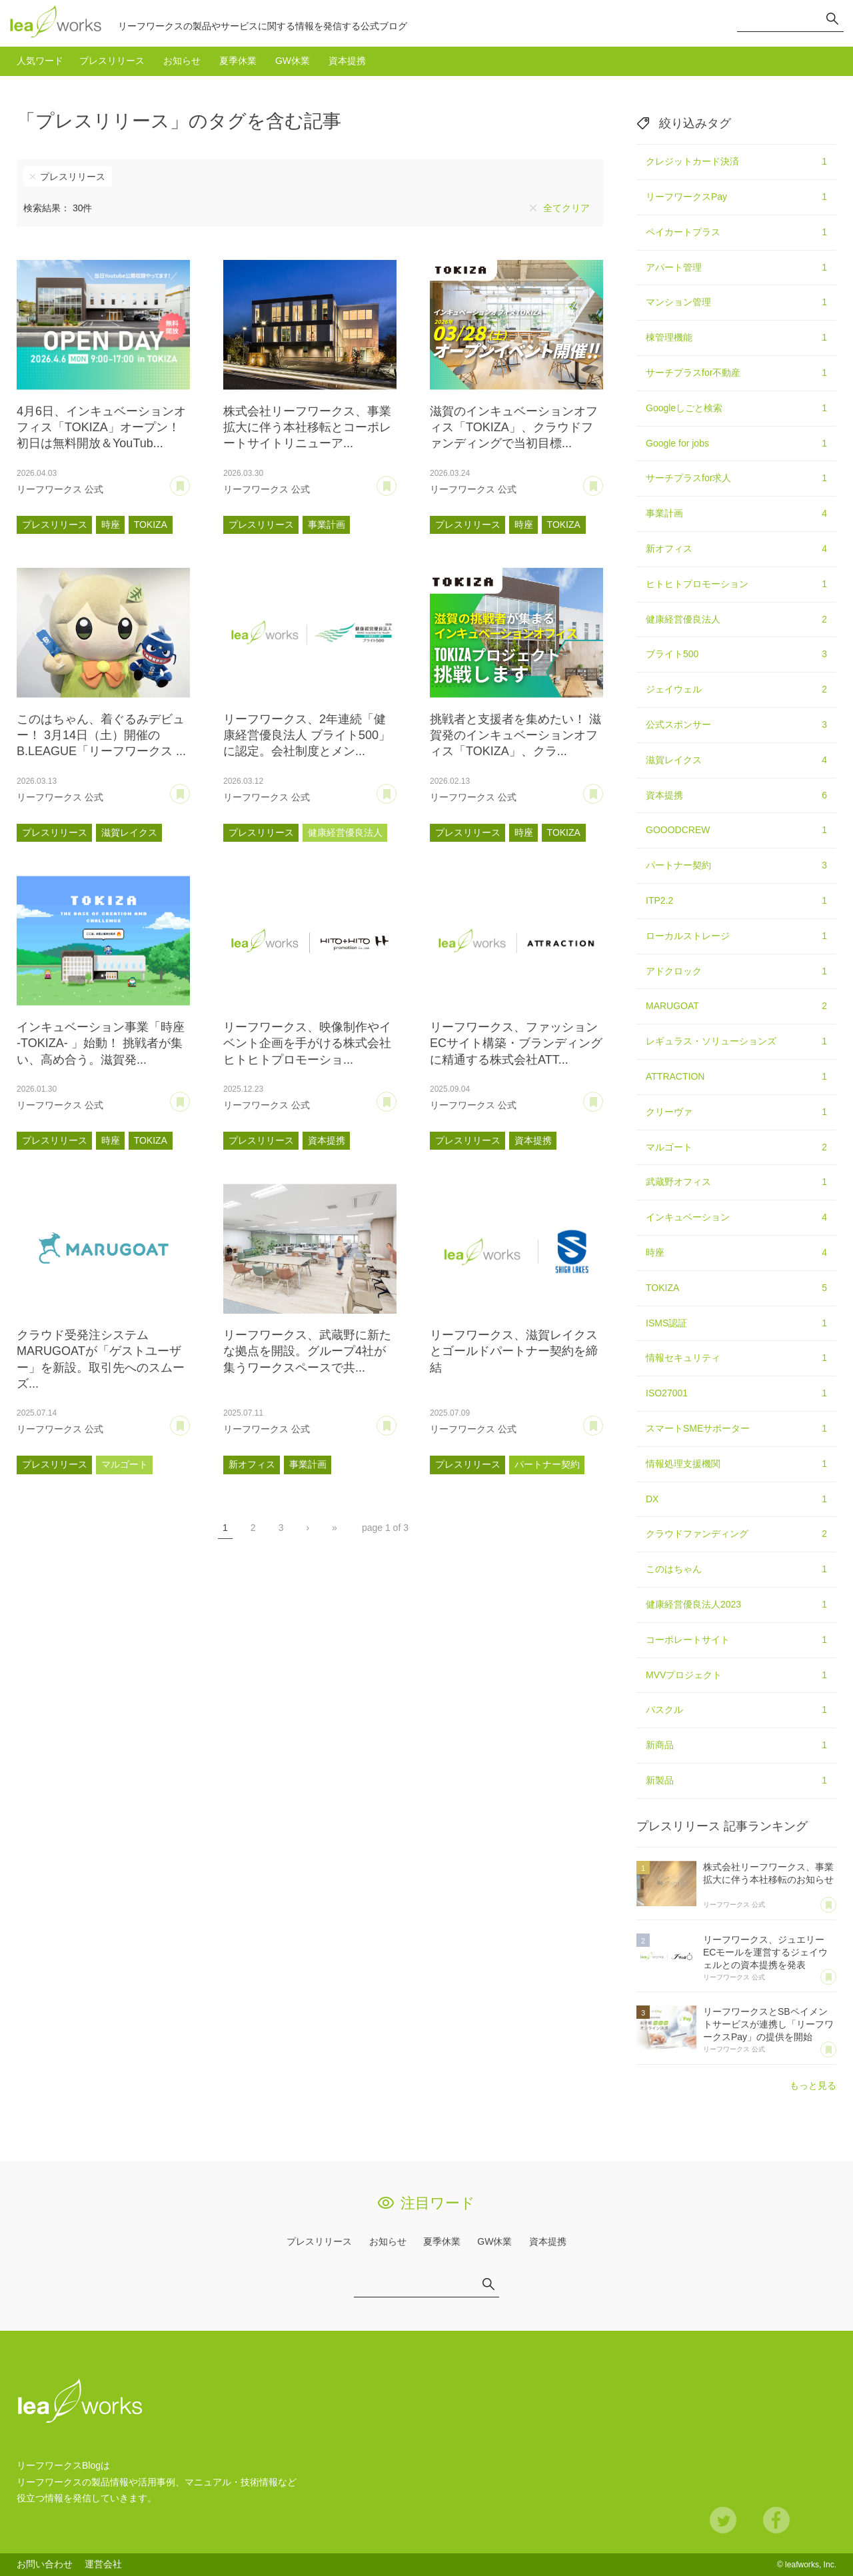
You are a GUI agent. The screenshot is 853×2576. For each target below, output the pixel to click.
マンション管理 (736, 303)
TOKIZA (150, 524)
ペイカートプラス (736, 233)
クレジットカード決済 (736, 162)
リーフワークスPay (736, 197)
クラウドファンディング (736, 1534)
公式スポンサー (736, 725)
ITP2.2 (736, 901)
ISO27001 (736, 1394)
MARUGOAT (736, 1006)
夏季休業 (238, 60)
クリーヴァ (736, 1112)
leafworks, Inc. (810, 2564)
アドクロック (736, 972)
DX (736, 1500)
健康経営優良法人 (345, 832)
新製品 (736, 1781)
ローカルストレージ (736, 936)
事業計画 (326, 524)
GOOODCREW (736, 830)
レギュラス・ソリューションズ (736, 1042)
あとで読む (189, 481)
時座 (110, 524)
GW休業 (292, 60)
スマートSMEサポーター (736, 1429)
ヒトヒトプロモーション (736, 585)
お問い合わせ (45, 2564)
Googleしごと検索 (736, 409)
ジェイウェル (736, 690)
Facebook (776, 2520)
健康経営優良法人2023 (736, 1605)
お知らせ (182, 60)
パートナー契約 (547, 1464)
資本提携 (347, 60)
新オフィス (252, 1464)
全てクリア (566, 208)
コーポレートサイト (736, 1640)
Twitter (723, 2520)
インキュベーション (736, 1218)
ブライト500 (736, 654)
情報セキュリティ (736, 1358)
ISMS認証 (736, 1324)
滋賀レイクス (129, 832)
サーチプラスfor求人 (736, 479)
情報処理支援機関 (736, 1464)
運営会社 (103, 2564)
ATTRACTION (736, 1077)
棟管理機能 (736, 338)
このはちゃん (736, 1570)
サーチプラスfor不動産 (736, 373)
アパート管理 (736, 268)
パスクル (736, 1710)
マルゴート (124, 1464)
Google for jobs (736, 444)
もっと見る (813, 2085)
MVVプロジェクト (736, 1676)
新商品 (736, 1746)
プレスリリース (112, 60)
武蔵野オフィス (736, 1182)
